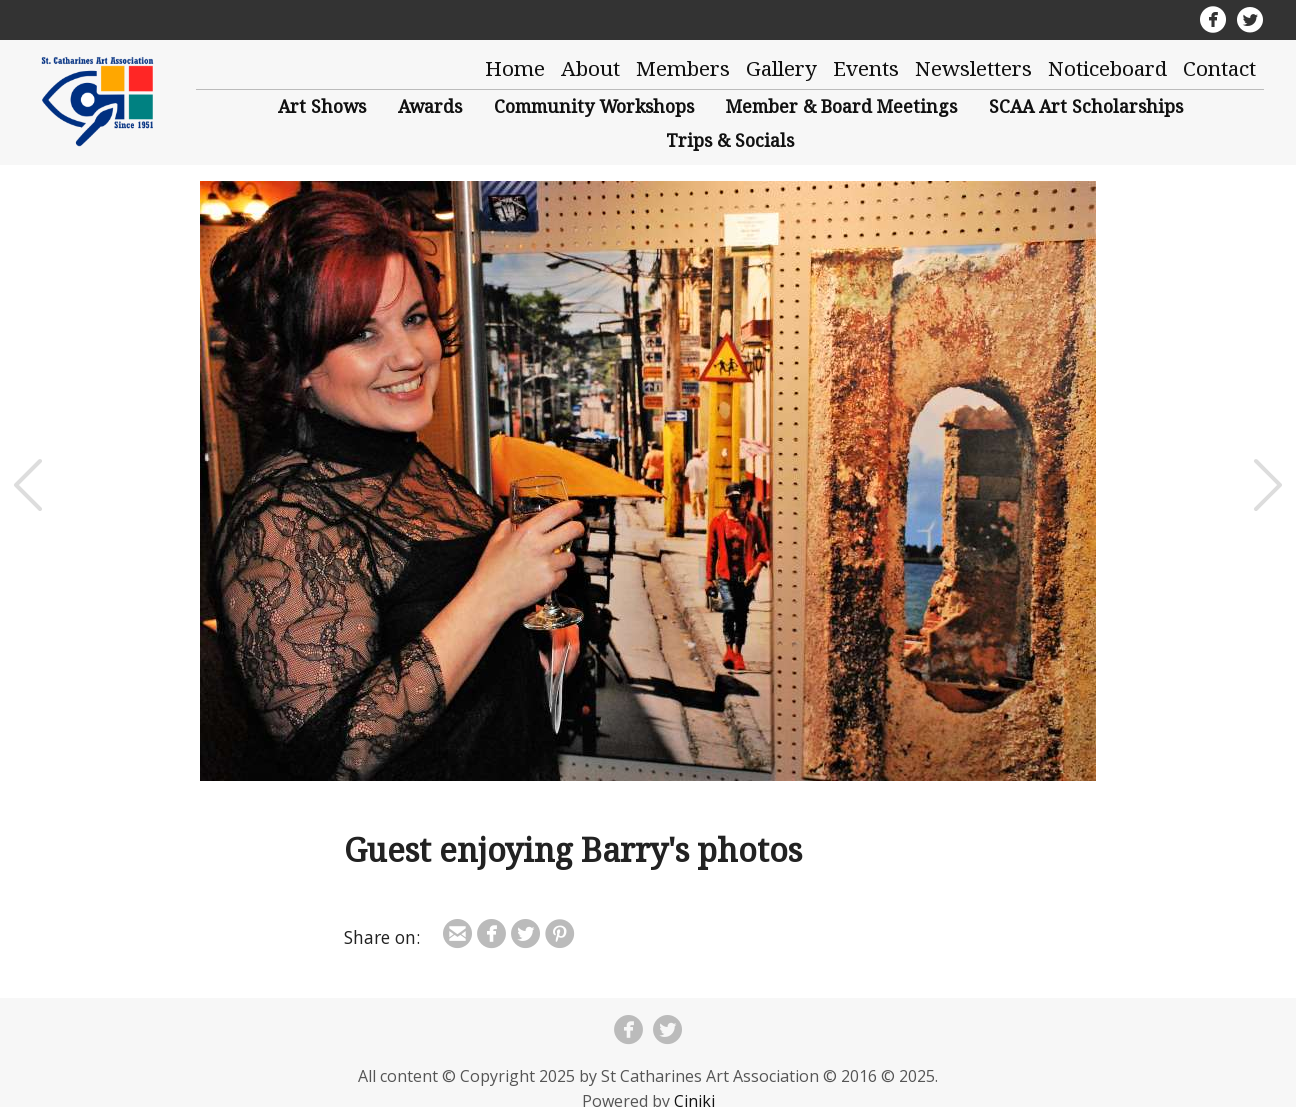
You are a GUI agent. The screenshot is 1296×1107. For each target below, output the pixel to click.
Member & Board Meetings (841, 106)
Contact (1219, 68)
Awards (430, 106)
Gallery (781, 68)
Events (866, 68)
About (590, 68)
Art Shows (322, 106)
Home (515, 68)
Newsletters (973, 68)
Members (683, 68)
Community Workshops (594, 106)
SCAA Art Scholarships (1086, 106)
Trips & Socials (730, 140)
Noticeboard (1107, 68)
